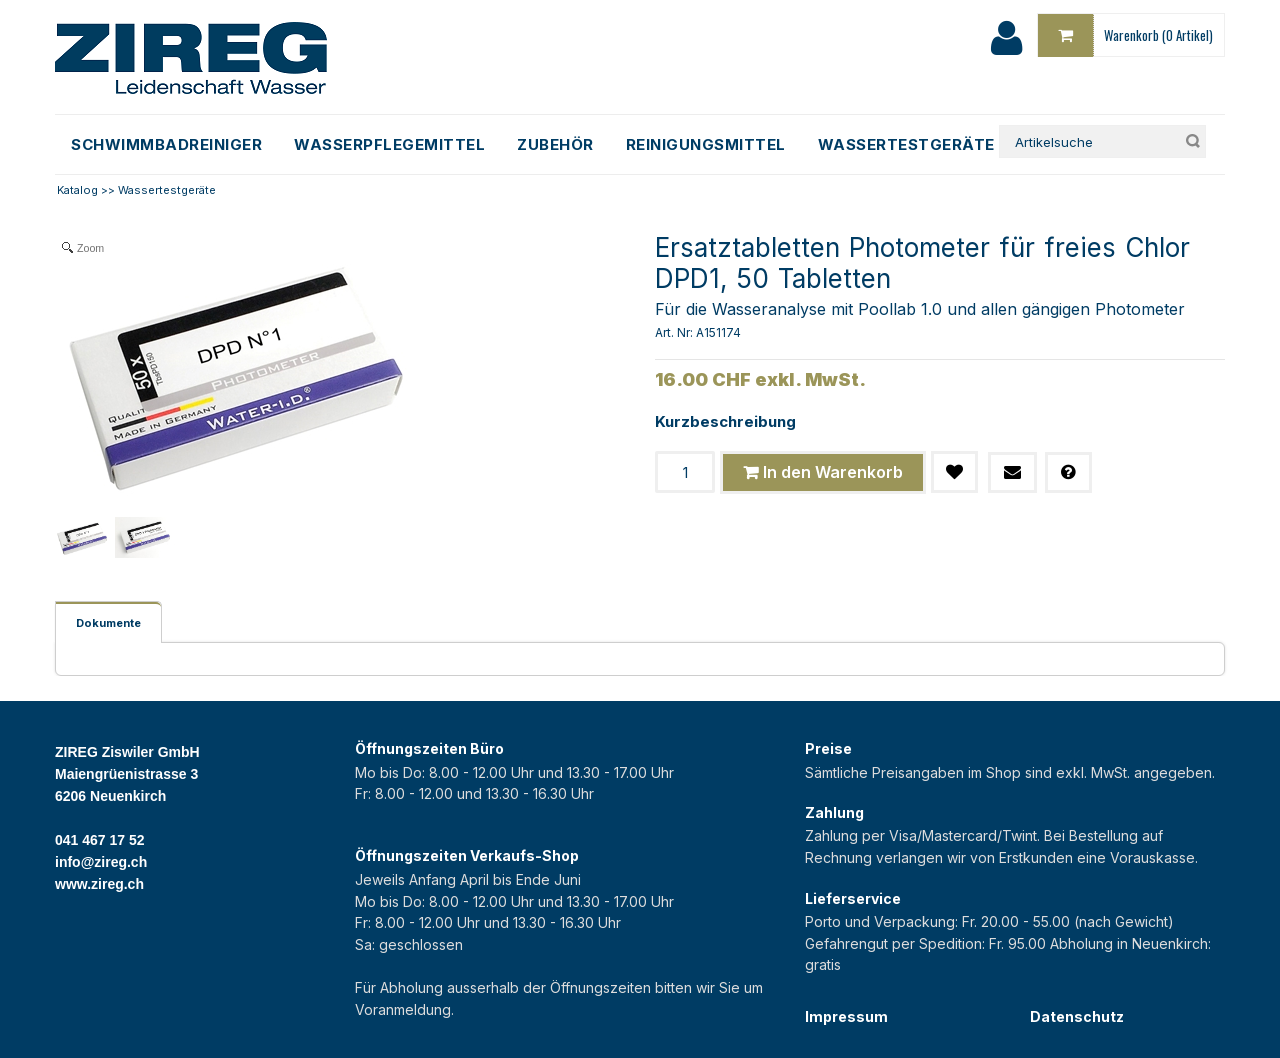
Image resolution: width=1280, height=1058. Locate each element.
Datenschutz (1077, 1016)
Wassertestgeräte (167, 190)
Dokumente (108, 623)
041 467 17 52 (100, 840)
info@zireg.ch (101, 862)
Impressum (846, 1016)
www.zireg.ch (99, 884)
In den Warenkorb (833, 472)
